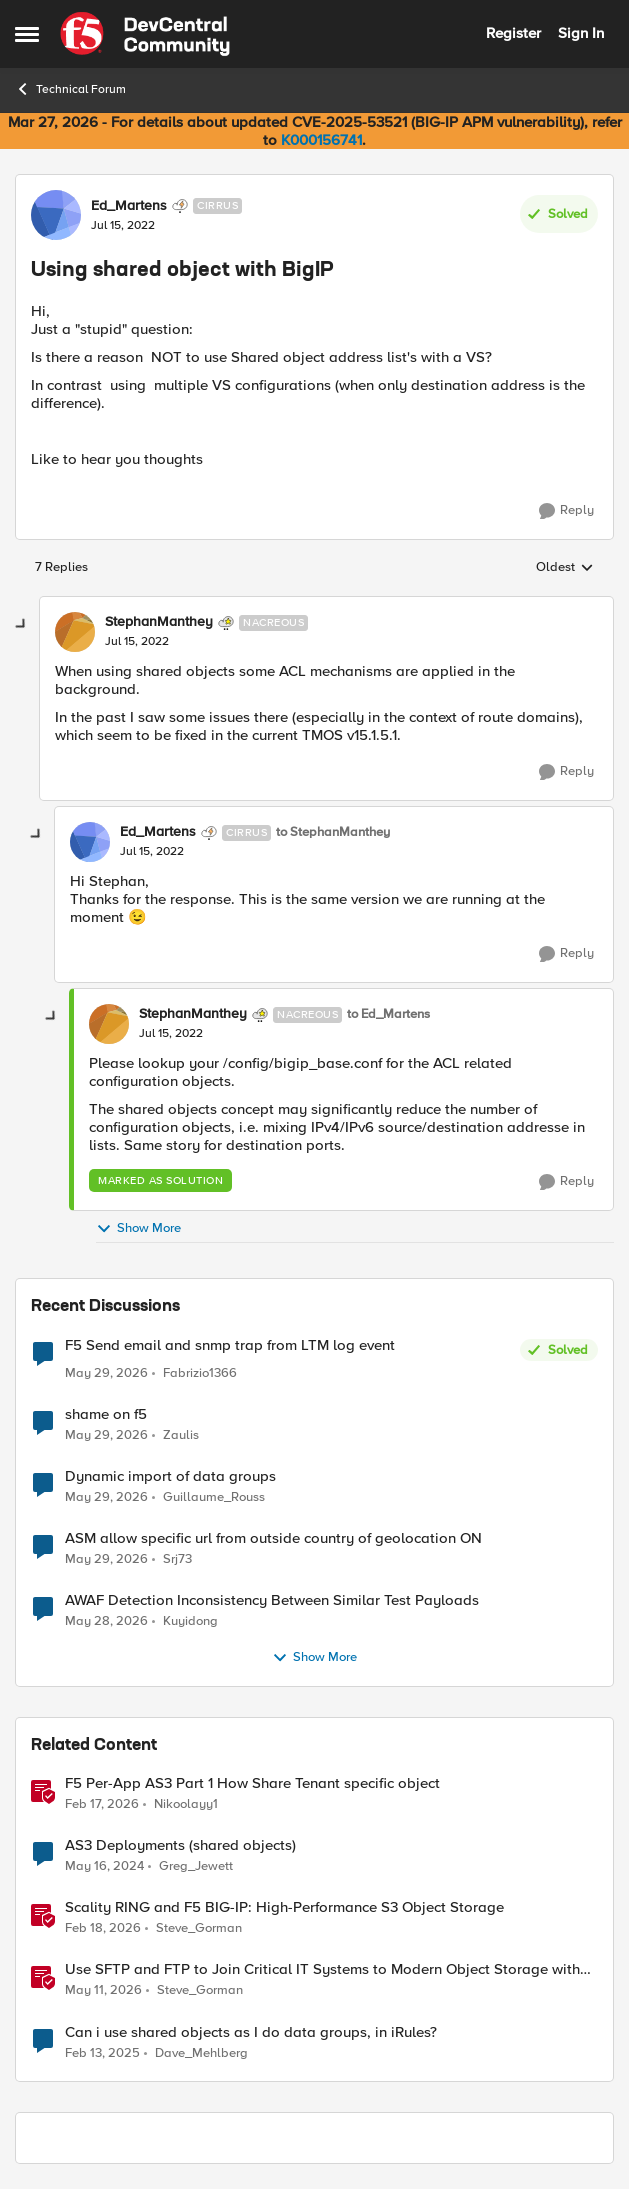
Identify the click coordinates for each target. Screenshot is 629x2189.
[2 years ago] (104, 1867)
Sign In (581, 33)
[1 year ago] (102, 2053)
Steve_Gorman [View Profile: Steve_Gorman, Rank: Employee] (199, 1928)
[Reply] (566, 511)
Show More (138, 1228)
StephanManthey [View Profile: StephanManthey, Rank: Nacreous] (159, 622)
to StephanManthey (333, 832)
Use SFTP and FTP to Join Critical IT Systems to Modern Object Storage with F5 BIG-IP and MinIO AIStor (322, 1969)
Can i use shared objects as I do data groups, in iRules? (251, 2032)
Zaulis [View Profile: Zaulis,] (181, 1435)
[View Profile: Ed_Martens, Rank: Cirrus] (56, 215)
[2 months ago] (106, 1374)
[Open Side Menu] (27, 34)
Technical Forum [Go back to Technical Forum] (70, 89)
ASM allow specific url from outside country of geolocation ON (273, 1538)
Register (513, 33)
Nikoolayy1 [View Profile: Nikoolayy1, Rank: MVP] (186, 1804)
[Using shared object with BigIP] (137, 642)
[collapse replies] (22, 625)
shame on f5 (106, 1414)
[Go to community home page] (145, 34)
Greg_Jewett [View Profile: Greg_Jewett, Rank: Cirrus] (196, 1866)
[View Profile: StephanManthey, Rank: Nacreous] (75, 632)
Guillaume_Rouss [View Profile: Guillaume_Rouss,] (214, 1497)
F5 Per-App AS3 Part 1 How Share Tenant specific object (252, 1783)
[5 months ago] (102, 1805)
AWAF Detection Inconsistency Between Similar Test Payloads (272, 1600)
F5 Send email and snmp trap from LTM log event (230, 1345)
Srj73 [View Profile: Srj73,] (177, 1559)
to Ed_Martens (388, 1014)
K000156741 (321, 140)
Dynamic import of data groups (170, 1476)
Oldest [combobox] (565, 568)
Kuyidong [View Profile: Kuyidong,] (190, 1621)
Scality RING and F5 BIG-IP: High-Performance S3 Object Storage (284, 1907)
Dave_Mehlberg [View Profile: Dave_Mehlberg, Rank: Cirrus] (201, 2052)
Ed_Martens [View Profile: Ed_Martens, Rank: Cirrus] (129, 206)
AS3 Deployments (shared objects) (180, 1845)
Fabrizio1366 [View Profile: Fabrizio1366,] (200, 1373)
